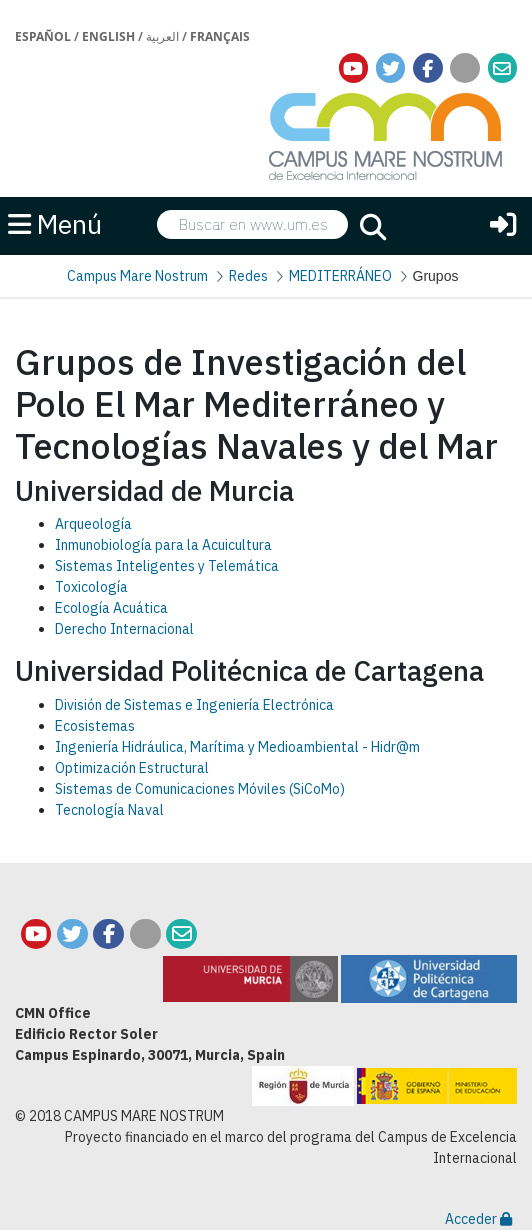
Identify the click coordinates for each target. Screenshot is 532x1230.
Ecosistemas (95, 726)
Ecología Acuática (111, 608)
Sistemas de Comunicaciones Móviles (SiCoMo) (200, 789)
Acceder (478, 1219)
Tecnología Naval (109, 810)
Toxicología (91, 587)
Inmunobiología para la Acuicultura (163, 545)
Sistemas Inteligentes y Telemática (167, 566)
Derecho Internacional (124, 629)
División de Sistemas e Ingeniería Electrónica (194, 705)
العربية (162, 36)
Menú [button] (55, 224)
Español (43, 36)
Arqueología (93, 524)
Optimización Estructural (132, 768)
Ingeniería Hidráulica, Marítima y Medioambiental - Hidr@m (237, 747)
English (108, 36)
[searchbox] (253, 224)
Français (220, 36)
